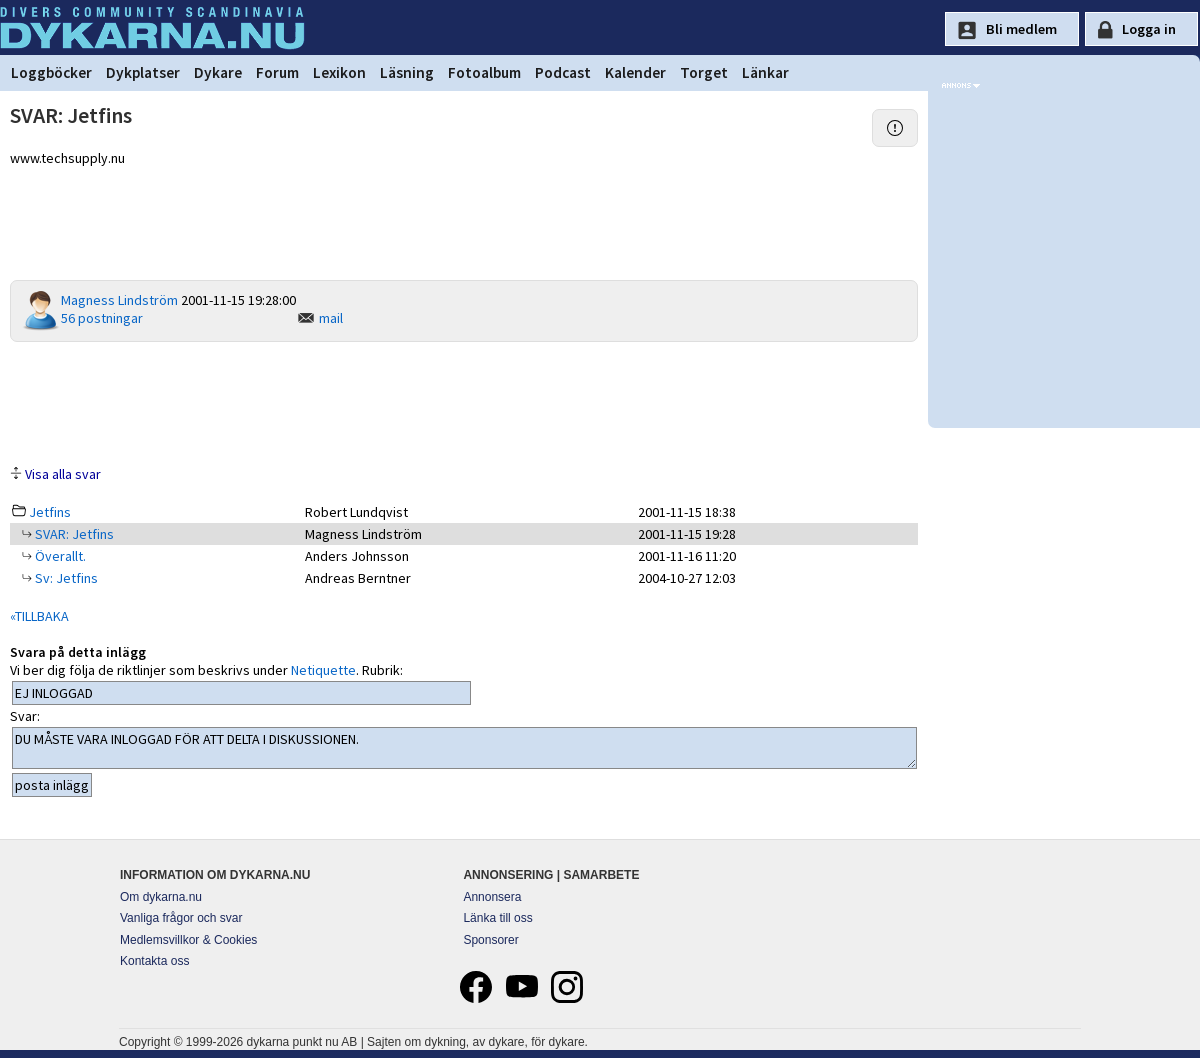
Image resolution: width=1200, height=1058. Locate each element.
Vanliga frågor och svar (181, 918)
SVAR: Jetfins (73, 534)
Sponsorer (490, 940)
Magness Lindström (119, 300)
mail (331, 318)
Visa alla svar (63, 474)
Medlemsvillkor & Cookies (188, 940)
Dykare (218, 72)
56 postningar (102, 318)
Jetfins (50, 512)
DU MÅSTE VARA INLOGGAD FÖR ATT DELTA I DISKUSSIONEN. (464, 748)
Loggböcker (51, 72)
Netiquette (323, 670)
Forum (277, 72)
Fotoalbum (484, 72)
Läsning (407, 72)
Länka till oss (497, 918)
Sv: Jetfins (65, 578)
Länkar (765, 72)
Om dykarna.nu (161, 897)
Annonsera (492, 897)
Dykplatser (143, 72)
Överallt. (59, 556)
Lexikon (339, 72)
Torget (704, 72)
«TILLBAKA (39, 616)
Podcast (563, 72)
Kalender (635, 72)
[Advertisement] (464, 402)
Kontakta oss (154, 961)
